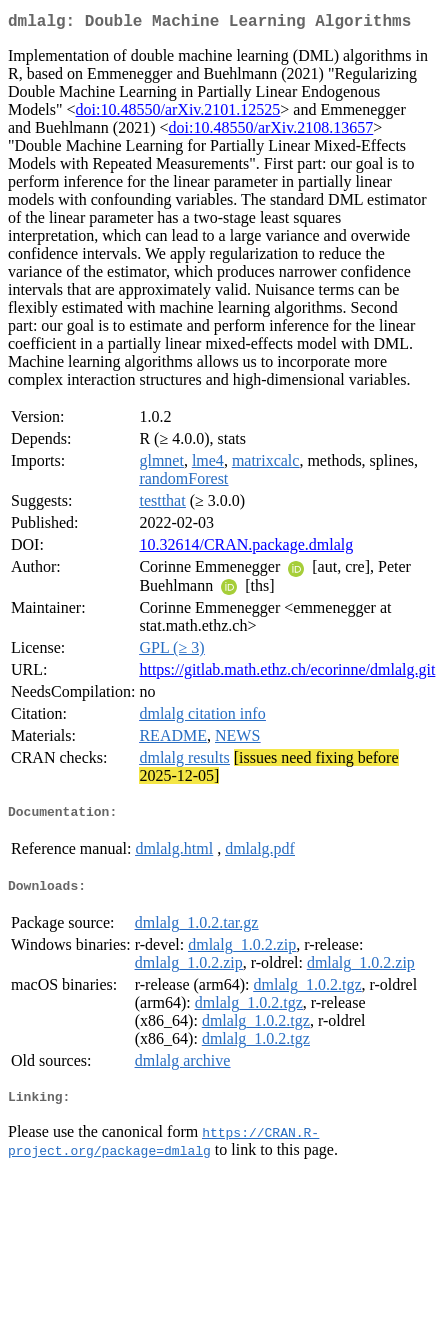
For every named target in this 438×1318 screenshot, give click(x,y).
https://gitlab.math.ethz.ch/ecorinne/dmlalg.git (287, 673)
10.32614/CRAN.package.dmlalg (246, 548)
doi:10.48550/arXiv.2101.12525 (178, 113)
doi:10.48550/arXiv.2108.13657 (271, 131)
